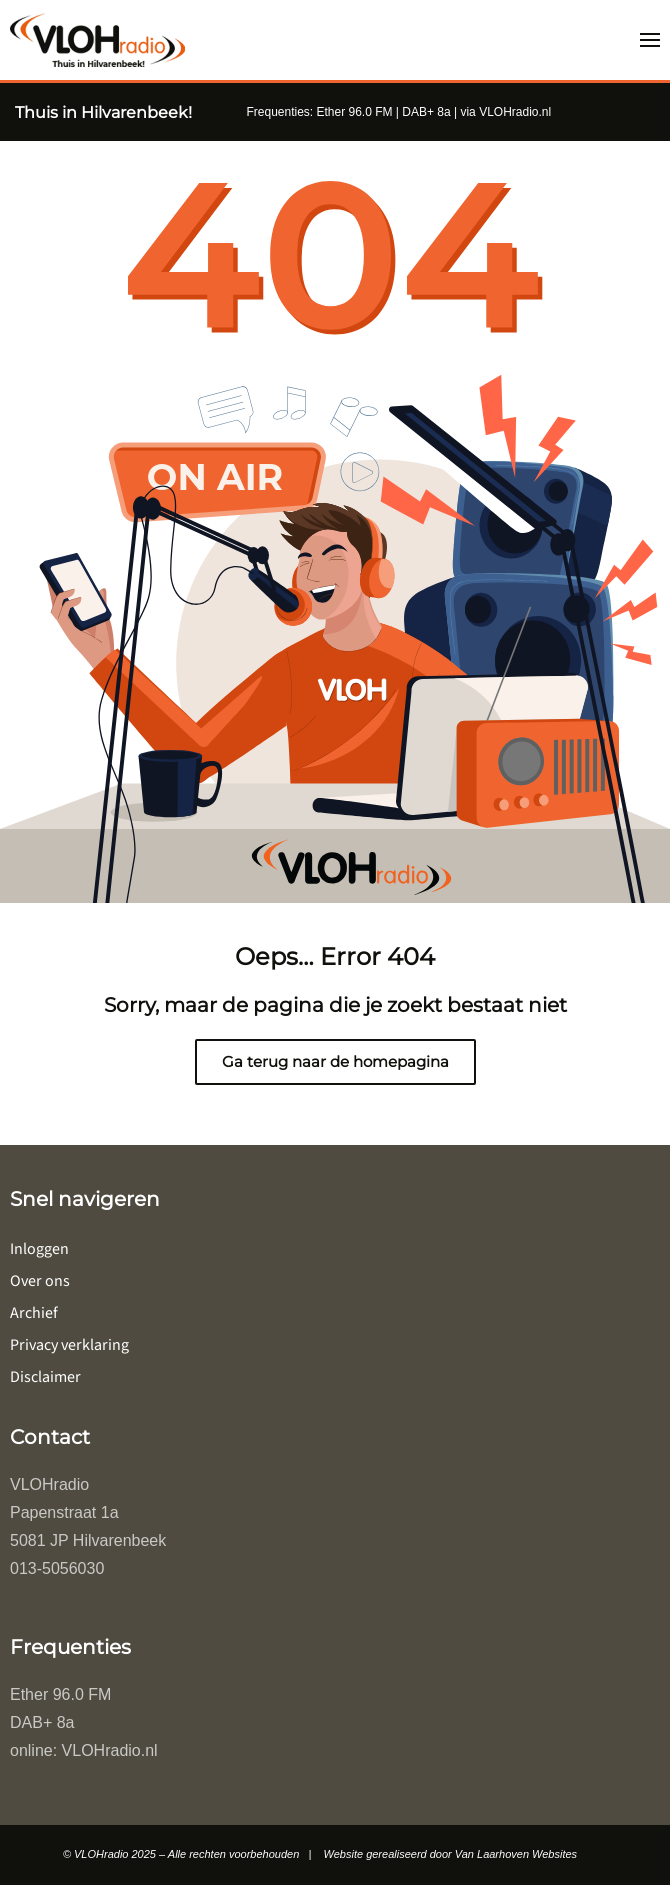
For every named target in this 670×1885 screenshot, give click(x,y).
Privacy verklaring (69, 1345)
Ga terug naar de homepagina (335, 1061)
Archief (34, 1313)
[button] (650, 40)
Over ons (40, 1281)
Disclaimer (45, 1377)
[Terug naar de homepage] (97, 40)
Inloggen (39, 1249)
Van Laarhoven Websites (516, 1854)
